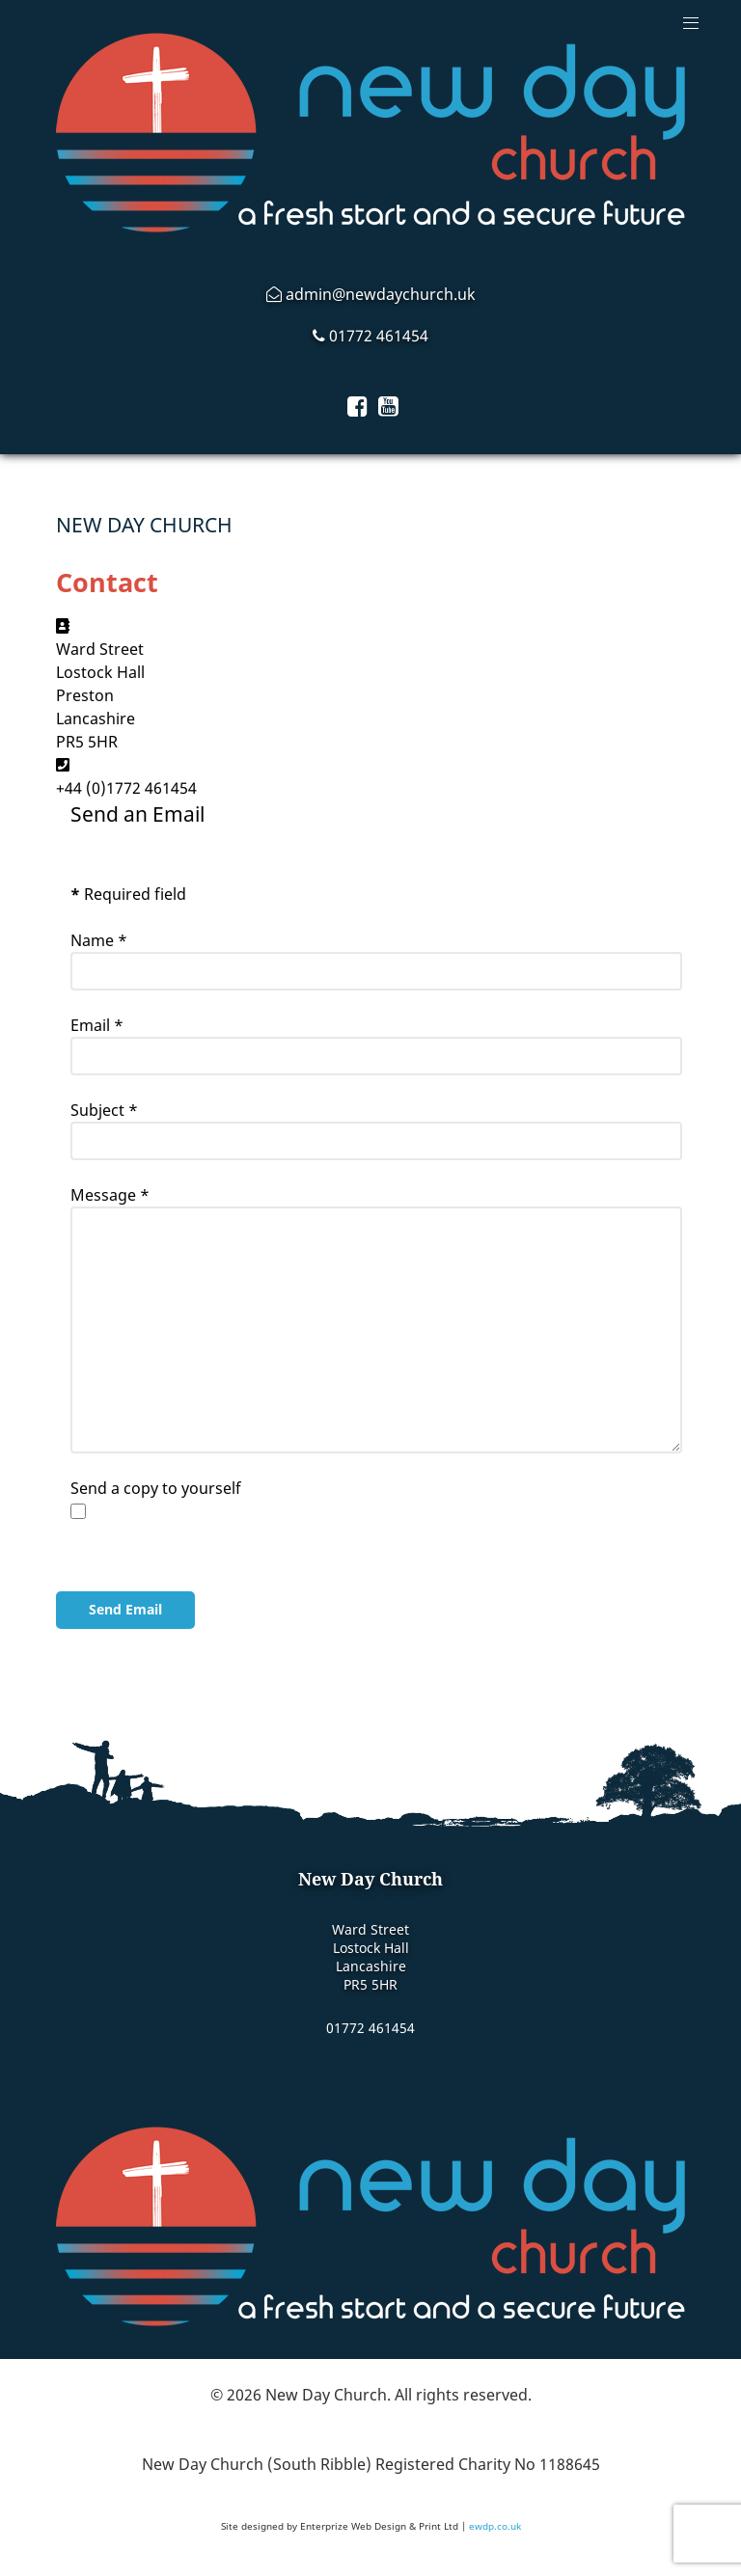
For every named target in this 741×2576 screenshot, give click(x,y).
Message (110, 1195)
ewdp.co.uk (495, 2526)
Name (98, 940)
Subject (104, 1110)
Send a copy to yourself (155, 1488)
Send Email (125, 1609)
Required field (128, 894)
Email (97, 1025)
